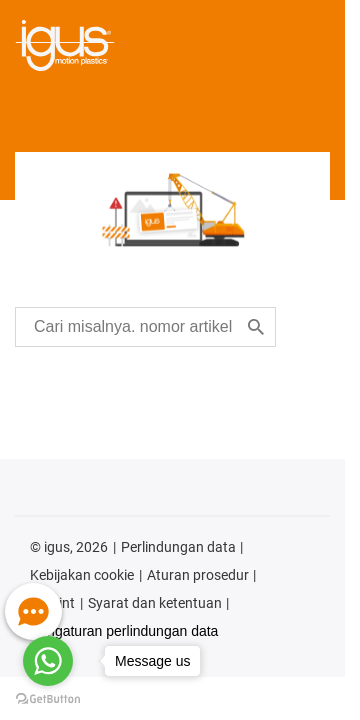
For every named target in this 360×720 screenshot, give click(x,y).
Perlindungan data (178, 547)
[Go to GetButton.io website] (48, 699)
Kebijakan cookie (82, 575)
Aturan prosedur (198, 575)
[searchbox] (134, 327)
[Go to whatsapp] (48, 661)
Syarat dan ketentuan (155, 603)
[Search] (256, 327)
